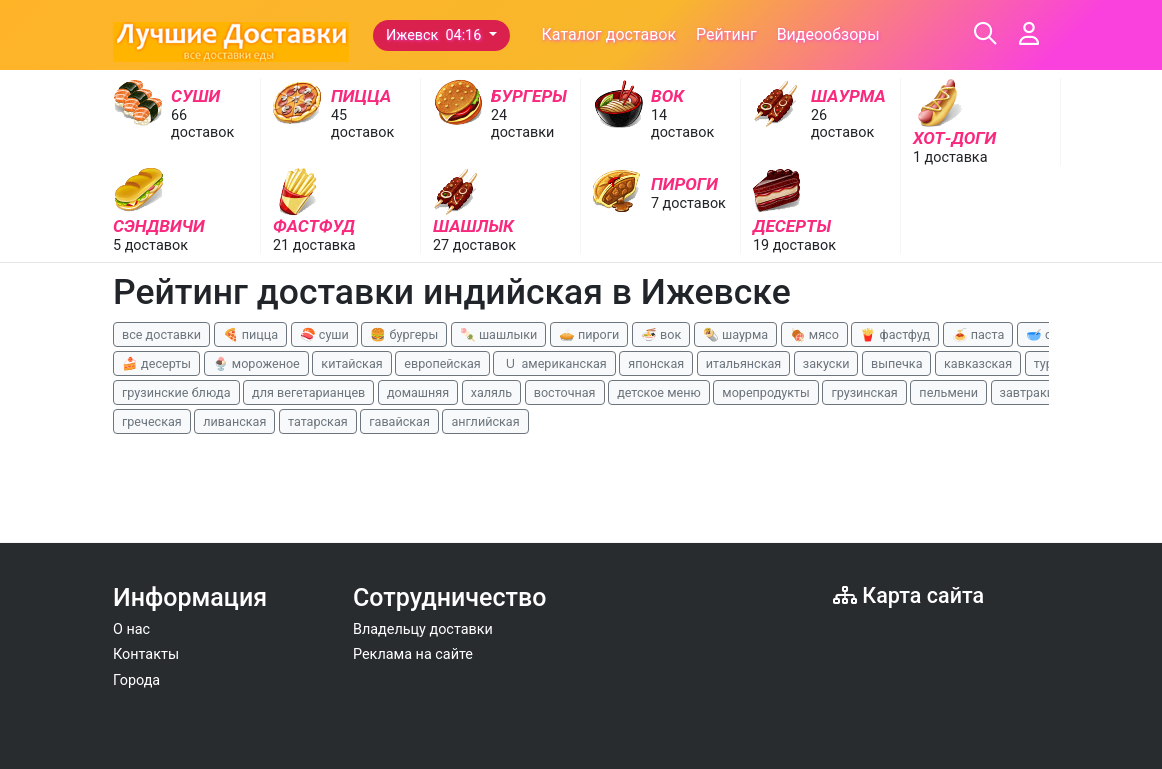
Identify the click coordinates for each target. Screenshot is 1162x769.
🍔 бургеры (404, 334)
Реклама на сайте (413, 654)
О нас (131, 629)
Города (136, 680)
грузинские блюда (176, 392)
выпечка (896, 363)
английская (485, 421)
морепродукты (766, 392)
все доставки (161, 334)
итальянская (744, 363)
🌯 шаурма (735, 334)
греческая (152, 421)
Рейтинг (726, 34)
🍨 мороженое (256, 363)
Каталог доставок (609, 34)
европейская (442, 363)
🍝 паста (978, 334)
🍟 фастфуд (895, 334)
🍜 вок (661, 334)
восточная (565, 392)
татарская (318, 421)
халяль (491, 392)
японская (656, 363)
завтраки (1027, 392)
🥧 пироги (589, 334)
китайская (351, 363)
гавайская (399, 421)
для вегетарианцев (308, 392)
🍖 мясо (814, 334)
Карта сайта (908, 595)
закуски (826, 363)
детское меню (659, 392)
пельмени (948, 392)
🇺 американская (554, 363)
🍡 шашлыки (499, 334)
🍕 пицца (250, 334)
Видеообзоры (828, 34)
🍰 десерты (156, 363)
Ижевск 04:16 (435, 35)
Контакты (146, 654)
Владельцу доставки (423, 629)
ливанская (234, 421)
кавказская (978, 363)
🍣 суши (324, 334)
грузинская (864, 392)
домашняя (418, 392)
